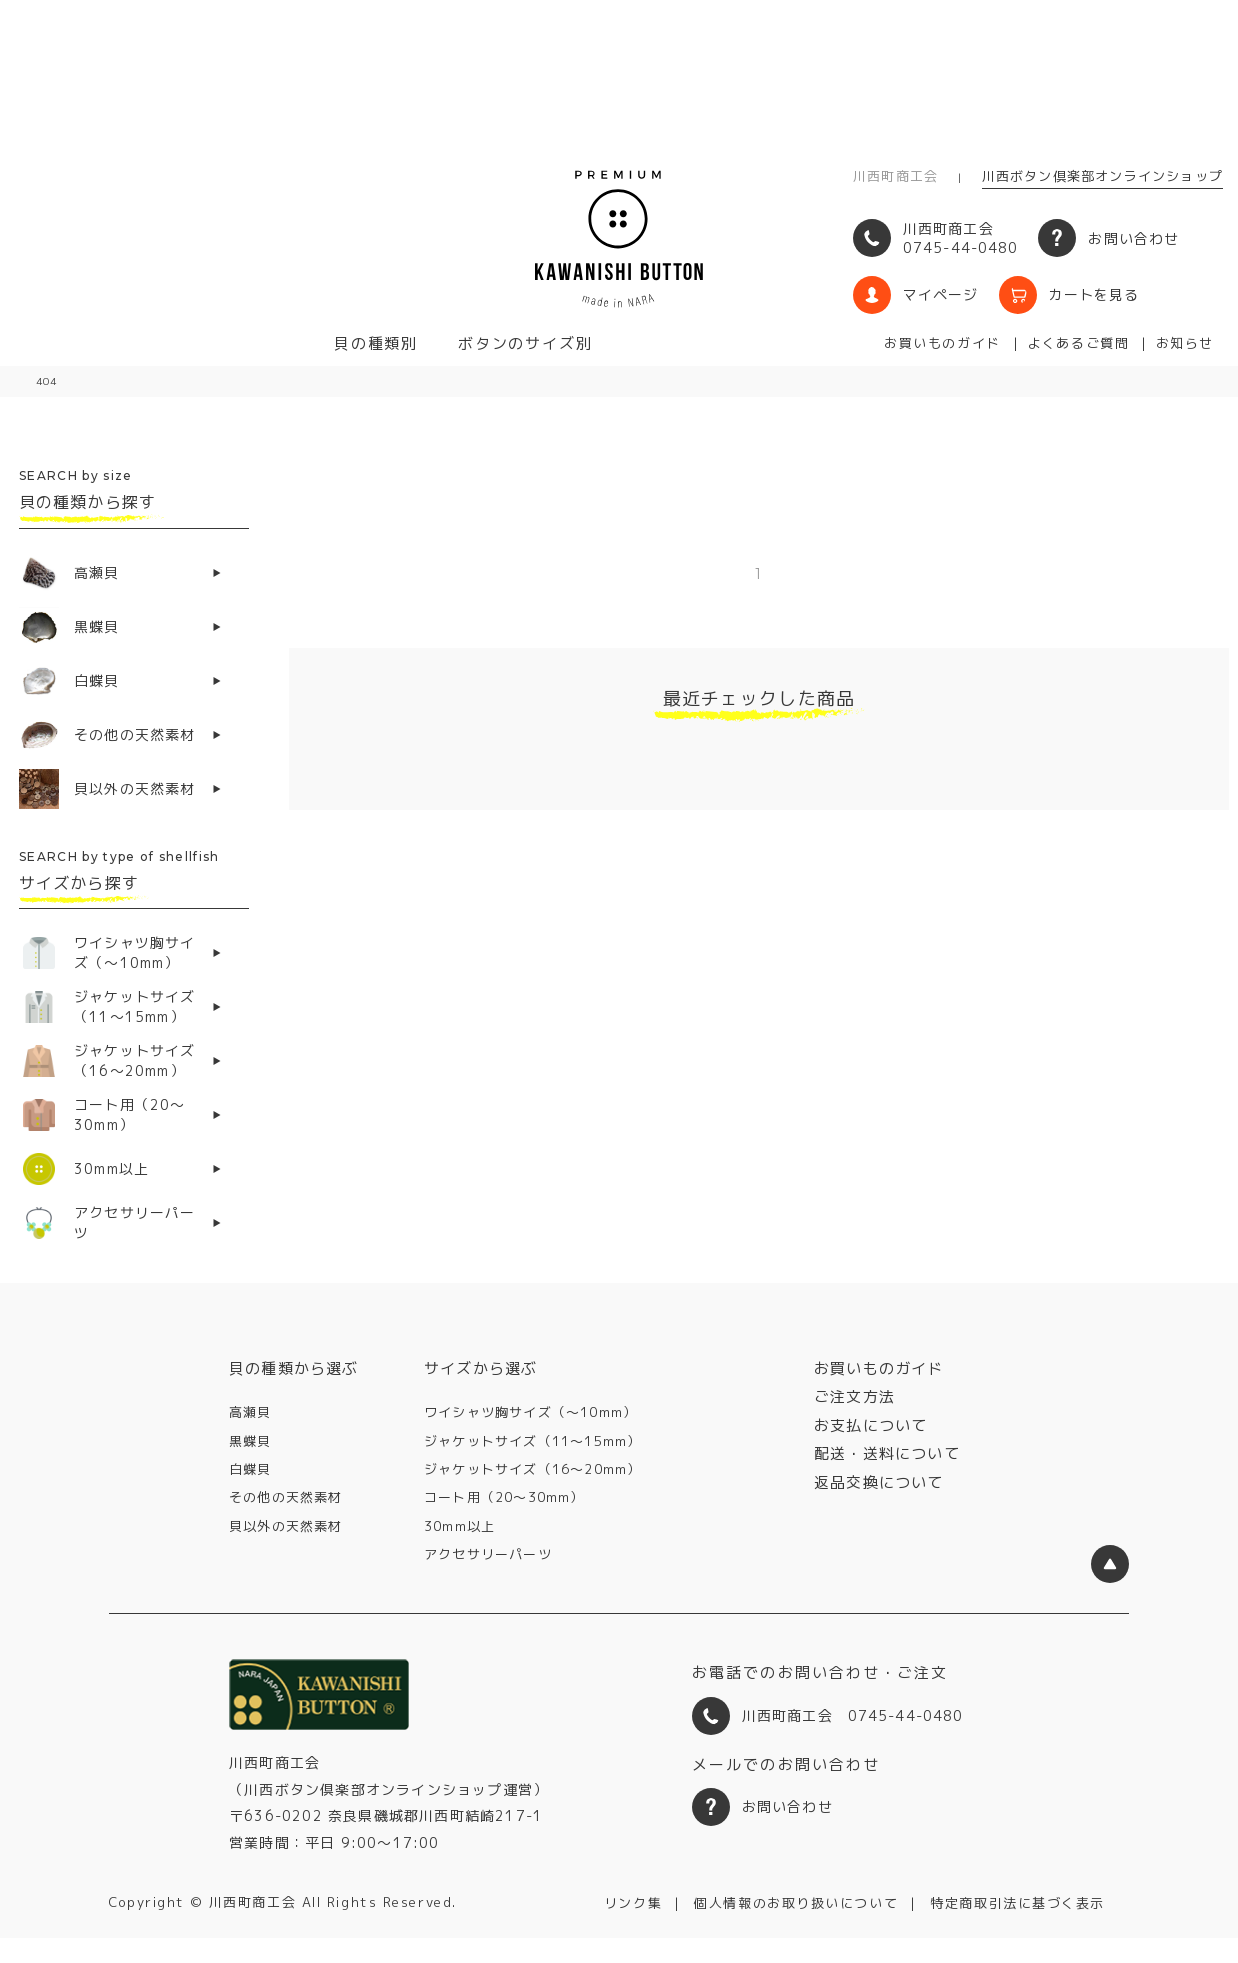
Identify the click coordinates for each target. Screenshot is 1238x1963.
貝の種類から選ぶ (294, 1368)
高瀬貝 (250, 1412)
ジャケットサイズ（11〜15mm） (532, 1441)
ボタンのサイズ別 (525, 343)
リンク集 (633, 1903)
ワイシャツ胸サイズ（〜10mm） (530, 1412)
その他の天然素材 (286, 1497)
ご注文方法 (854, 1396)
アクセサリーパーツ (488, 1554)
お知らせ (1185, 343)
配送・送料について (887, 1453)
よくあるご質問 (1078, 343)
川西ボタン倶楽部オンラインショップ (1102, 176)
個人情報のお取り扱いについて (796, 1903)
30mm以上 (459, 1526)
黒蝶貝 (250, 1441)
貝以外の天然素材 (286, 1526)
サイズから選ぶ (480, 1368)
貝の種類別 (376, 343)
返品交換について (879, 1482)
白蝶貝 (250, 1469)
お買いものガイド (942, 343)
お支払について (870, 1425)
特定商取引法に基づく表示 (1017, 1903)
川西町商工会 (895, 176)
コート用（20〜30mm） (504, 1497)
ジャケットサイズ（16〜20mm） (532, 1469)
